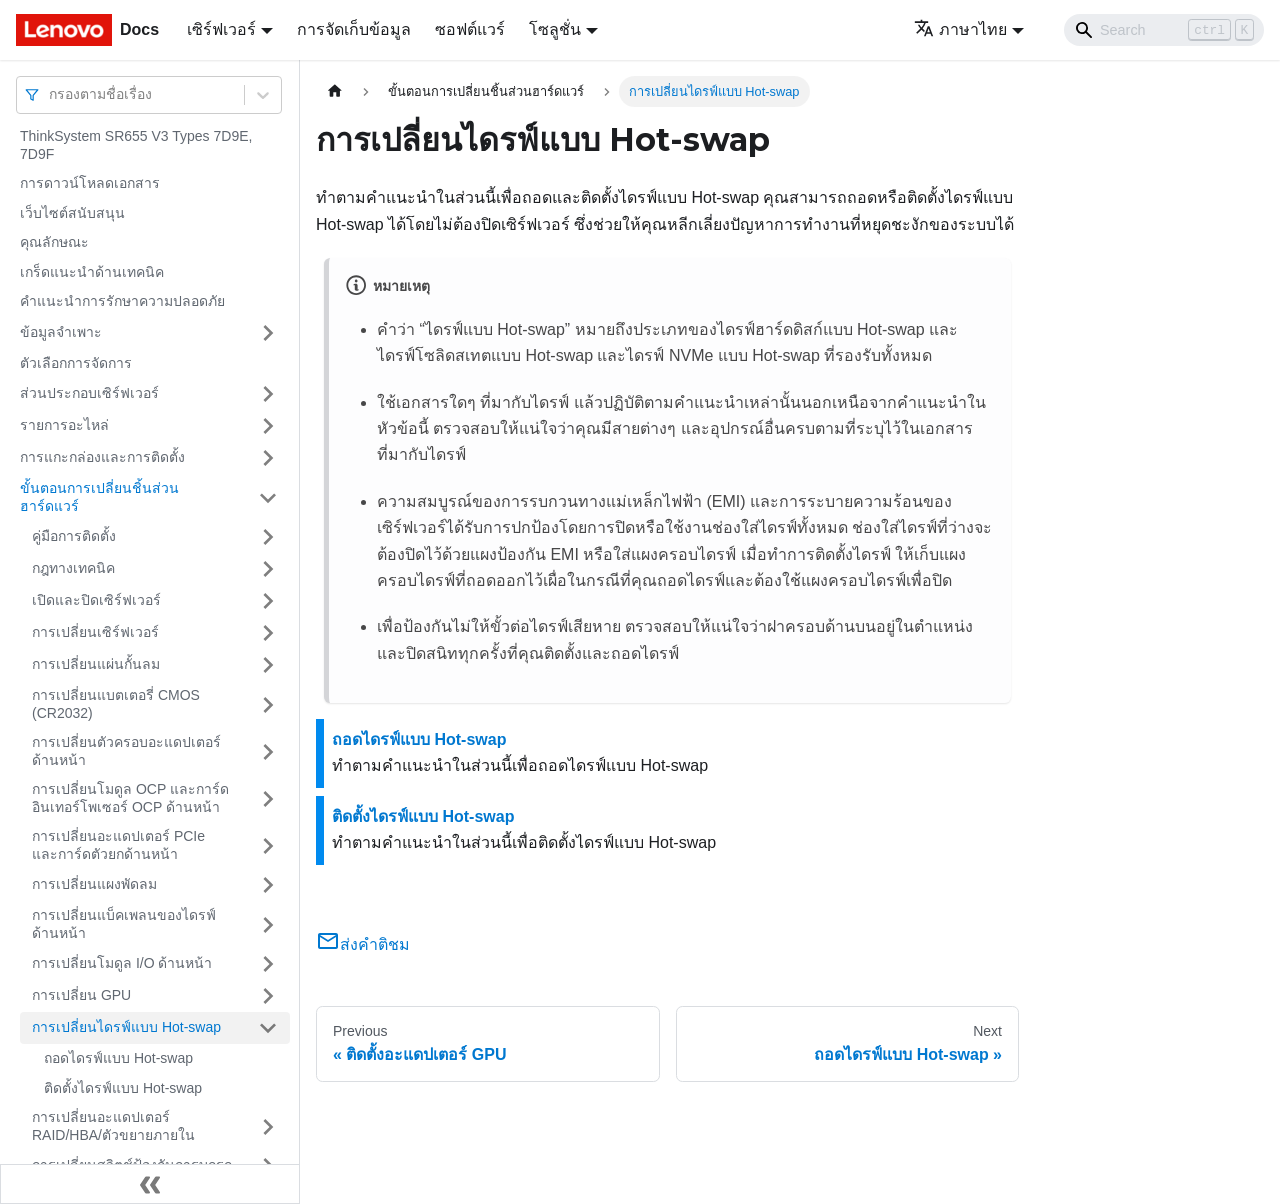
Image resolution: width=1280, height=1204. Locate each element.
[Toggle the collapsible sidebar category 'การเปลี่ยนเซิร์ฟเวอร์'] (268, 633)
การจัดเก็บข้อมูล (354, 29)
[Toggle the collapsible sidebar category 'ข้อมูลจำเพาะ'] (268, 333)
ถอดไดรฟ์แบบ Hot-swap (118, 1058)
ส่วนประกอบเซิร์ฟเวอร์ (89, 393)
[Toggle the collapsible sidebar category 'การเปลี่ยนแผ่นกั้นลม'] (268, 665)
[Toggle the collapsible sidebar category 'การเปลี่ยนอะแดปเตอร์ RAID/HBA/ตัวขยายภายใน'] (268, 1126)
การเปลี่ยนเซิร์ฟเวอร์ (95, 632)
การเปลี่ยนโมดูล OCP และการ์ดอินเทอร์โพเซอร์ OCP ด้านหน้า (130, 798)
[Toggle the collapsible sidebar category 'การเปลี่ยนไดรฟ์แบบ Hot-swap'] (268, 1028)
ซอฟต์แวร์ (470, 29)
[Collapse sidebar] (150, 1184)
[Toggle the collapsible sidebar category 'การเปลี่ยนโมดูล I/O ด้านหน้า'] (268, 964)
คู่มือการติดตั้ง (74, 536)
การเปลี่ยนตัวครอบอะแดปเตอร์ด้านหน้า (126, 751)
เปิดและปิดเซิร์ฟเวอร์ (96, 600)
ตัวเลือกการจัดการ (76, 363)
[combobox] (51, 94)
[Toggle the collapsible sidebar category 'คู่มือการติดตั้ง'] (268, 537)
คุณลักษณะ (54, 242)
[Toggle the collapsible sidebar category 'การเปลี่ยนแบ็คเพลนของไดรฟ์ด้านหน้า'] (268, 924)
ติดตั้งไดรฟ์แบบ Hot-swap (123, 1088)
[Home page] (335, 91)
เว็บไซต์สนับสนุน (72, 213)
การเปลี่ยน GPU (81, 995)
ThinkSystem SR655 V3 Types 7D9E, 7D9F (136, 145)
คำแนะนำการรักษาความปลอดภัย (122, 301)
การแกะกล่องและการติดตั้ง (102, 457)
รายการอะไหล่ (64, 425)
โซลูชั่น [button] (555, 29)
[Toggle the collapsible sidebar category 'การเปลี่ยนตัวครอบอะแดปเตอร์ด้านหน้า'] (268, 751)
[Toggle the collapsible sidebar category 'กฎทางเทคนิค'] (268, 569)
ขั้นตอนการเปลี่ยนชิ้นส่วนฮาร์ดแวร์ (99, 497)
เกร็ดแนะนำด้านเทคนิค (92, 272)
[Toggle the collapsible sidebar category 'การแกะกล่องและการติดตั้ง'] (268, 458)
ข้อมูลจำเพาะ (61, 332)
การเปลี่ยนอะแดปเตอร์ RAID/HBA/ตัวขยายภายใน (113, 1126)
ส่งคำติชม (363, 944)
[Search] (1164, 30)
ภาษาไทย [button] (960, 29)
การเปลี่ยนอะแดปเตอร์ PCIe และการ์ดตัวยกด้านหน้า (118, 845)
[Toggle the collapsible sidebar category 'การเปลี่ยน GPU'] (268, 996)
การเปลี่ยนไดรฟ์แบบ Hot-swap (126, 1027)
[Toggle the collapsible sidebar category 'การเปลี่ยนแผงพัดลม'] (268, 885)
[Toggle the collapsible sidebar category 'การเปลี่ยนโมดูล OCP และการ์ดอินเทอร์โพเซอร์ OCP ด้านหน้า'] (268, 798)
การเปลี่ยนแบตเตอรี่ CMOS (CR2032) (116, 704)
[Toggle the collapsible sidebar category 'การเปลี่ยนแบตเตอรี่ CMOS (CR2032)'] (268, 704)
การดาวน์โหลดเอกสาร (90, 183)
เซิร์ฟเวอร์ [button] (221, 29)
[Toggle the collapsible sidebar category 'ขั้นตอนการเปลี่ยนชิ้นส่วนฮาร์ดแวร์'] (268, 497)
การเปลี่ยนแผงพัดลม (94, 884)
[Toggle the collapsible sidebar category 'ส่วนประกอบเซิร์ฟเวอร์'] (268, 394)
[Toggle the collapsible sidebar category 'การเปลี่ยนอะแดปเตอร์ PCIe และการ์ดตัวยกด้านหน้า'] (268, 845)
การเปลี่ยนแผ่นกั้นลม (96, 664)
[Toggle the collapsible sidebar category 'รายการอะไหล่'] (268, 426)
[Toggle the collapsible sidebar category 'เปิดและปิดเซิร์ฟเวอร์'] (268, 601)
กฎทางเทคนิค (73, 568)
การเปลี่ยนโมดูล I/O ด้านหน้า (122, 963)
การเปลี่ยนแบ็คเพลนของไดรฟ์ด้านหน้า (124, 924)
